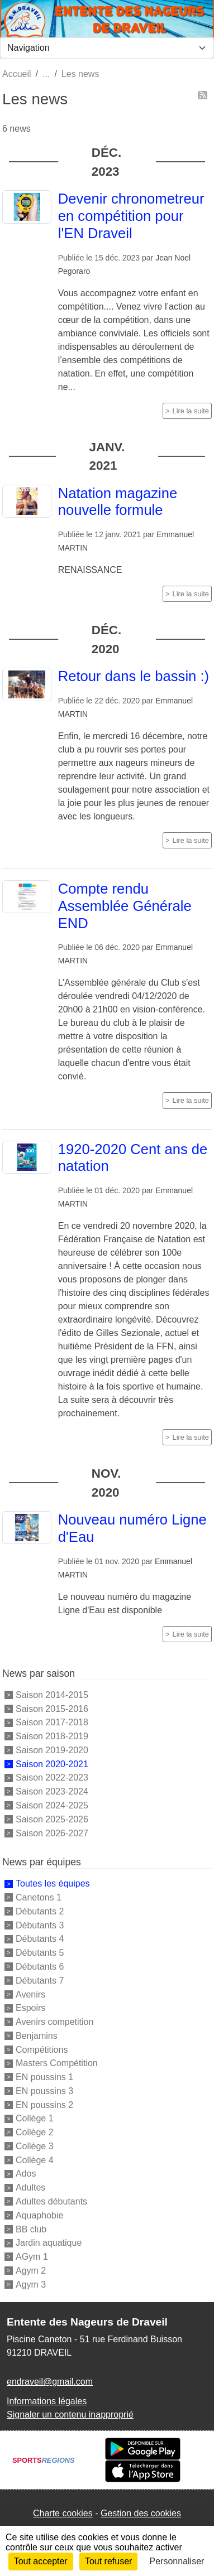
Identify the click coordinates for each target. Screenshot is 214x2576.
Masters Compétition (57, 2063)
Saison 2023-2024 (52, 1791)
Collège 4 (35, 2159)
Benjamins (37, 2035)
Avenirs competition (54, 2022)
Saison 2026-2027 (52, 1832)
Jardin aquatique (49, 2242)
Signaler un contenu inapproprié (70, 2414)
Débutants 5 (40, 1952)
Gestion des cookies (141, 2513)
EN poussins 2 (44, 2104)
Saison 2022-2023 (52, 1777)
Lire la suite (191, 411)
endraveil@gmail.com (50, 2381)
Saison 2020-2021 (52, 1763)
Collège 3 (35, 2146)
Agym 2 (31, 2270)
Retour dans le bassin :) (133, 676)
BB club (31, 2229)
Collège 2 (35, 2132)
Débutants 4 (40, 1938)
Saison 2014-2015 (52, 1695)
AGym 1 (32, 2256)
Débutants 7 (40, 1980)
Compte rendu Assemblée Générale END (125, 905)
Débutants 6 (40, 1966)
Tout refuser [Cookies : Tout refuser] (108, 2561)
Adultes (30, 2187)
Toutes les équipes (53, 1883)
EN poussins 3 (44, 2091)
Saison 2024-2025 (52, 1805)
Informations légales (47, 2401)
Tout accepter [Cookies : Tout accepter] (41, 2561)
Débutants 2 (40, 1911)
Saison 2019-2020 (52, 1750)
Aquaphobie (39, 2215)
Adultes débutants (51, 2201)
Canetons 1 (38, 1897)
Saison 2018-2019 (52, 1736)
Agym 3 (31, 2284)
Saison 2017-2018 (52, 1722)
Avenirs (30, 1994)
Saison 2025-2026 (52, 1819)
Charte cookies (63, 2513)
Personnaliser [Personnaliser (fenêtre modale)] (177, 2561)
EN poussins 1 (44, 2077)
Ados (26, 2173)
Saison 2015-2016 (52, 1708)
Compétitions (42, 2049)
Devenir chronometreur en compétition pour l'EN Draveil (131, 215)
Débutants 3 (40, 1924)
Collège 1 (35, 2118)
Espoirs (30, 2008)
